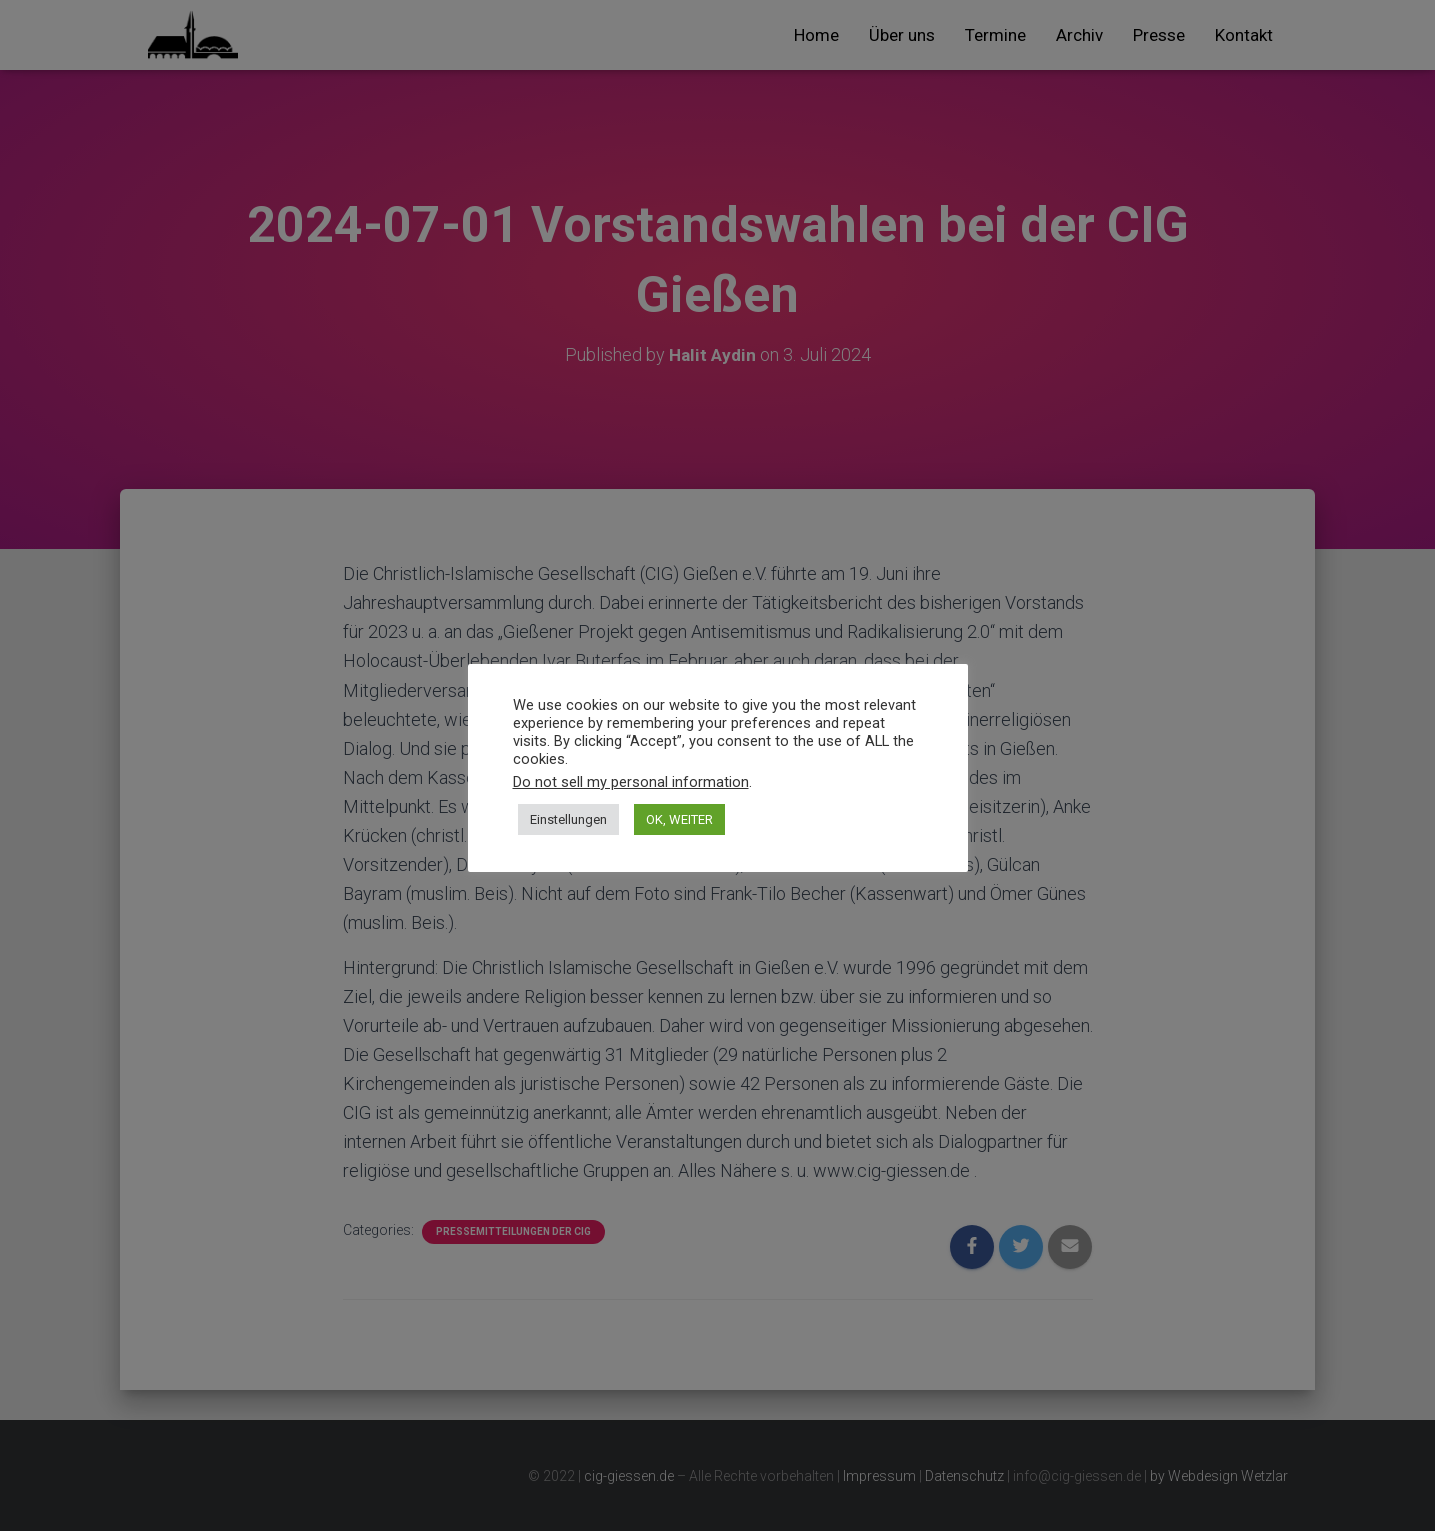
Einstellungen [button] (568, 819)
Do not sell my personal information (631, 782)
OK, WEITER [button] (679, 819)
